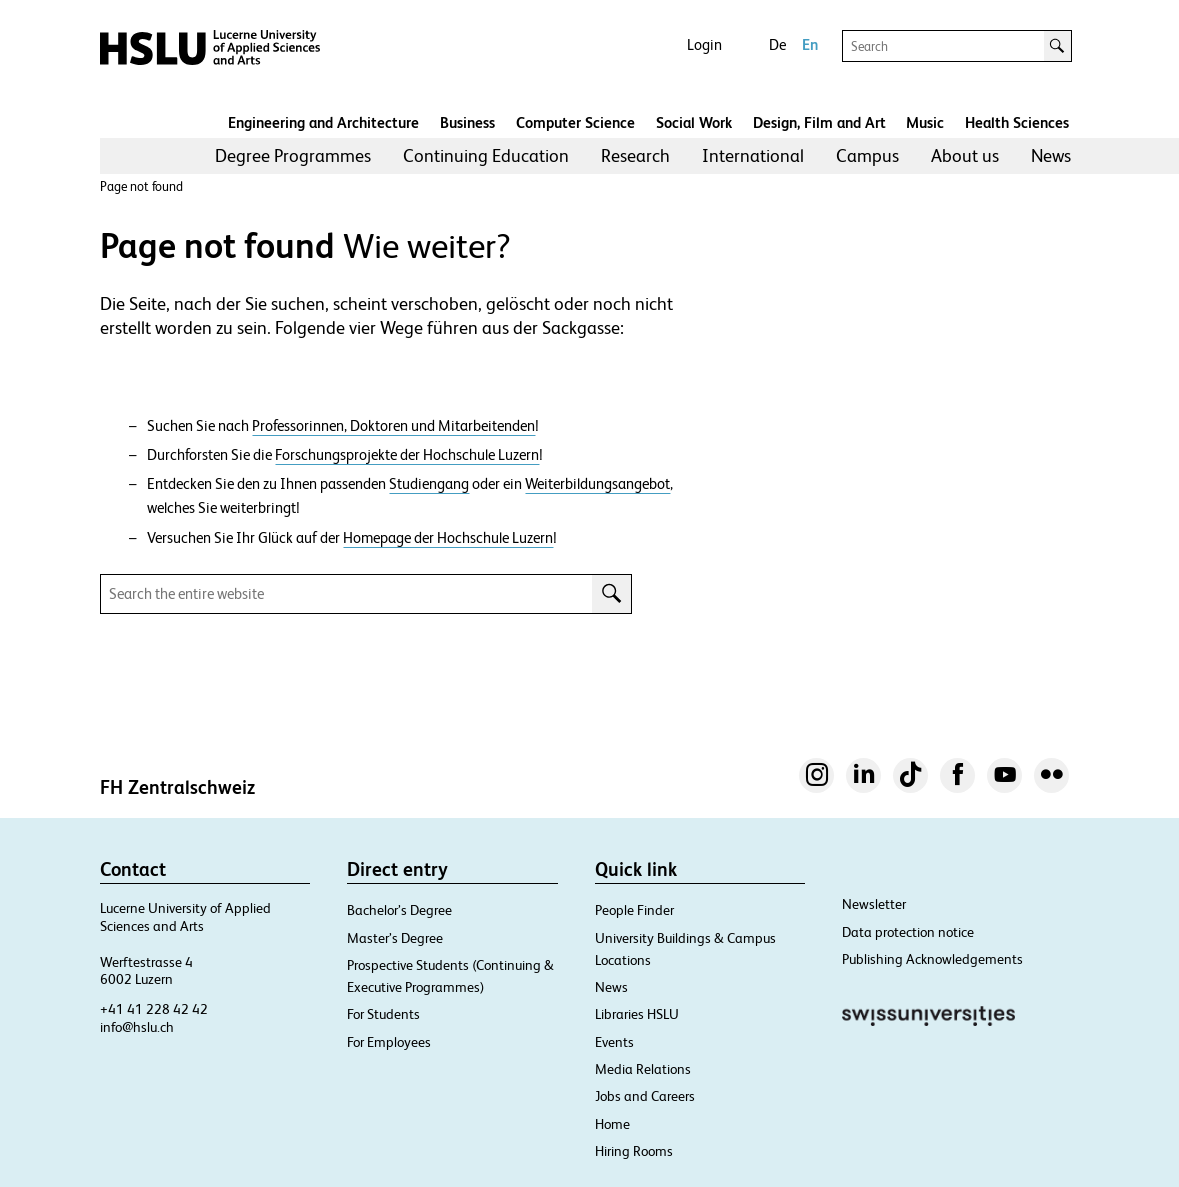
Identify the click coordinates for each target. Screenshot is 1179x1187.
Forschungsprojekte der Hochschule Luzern (407, 455)
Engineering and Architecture (323, 122)
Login (704, 44)
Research (635, 155)
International (753, 155)
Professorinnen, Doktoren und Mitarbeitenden (393, 426)
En (810, 44)
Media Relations (643, 1069)
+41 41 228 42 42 (154, 1009)
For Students (383, 1014)
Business (467, 122)
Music (925, 122)
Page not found (141, 186)
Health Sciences (1017, 122)
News (1051, 155)
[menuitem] (293, 156)
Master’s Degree (395, 938)
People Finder (634, 910)
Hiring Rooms (634, 1151)
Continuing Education (486, 155)
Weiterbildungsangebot (597, 484)
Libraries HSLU (637, 1014)
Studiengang (429, 484)
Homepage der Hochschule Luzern (448, 538)
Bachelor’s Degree (399, 910)
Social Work (694, 122)
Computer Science (575, 122)
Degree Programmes (293, 155)
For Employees (389, 1042)
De (777, 44)
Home (612, 1124)
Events (614, 1042)
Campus (867, 155)
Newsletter (874, 904)
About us (965, 155)
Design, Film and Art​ (819, 122)
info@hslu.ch (137, 1027)
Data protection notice (908, 932)
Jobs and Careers (645, 1096)
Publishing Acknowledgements (932, 959)
